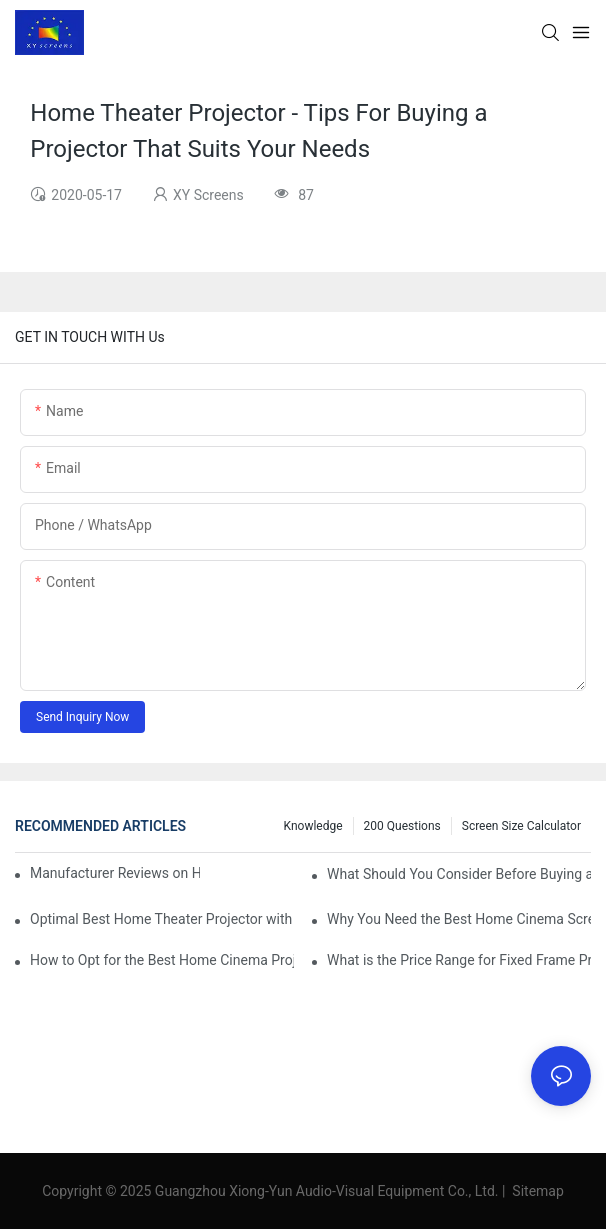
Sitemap (536, 1191)
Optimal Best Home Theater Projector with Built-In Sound (162, 919)
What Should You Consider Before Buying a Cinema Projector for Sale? (459, 874)
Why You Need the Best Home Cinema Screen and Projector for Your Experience (459, 919)
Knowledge (313, 826)
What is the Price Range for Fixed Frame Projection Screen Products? (459, 960)
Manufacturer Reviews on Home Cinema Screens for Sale (115, 873)
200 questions (402, 826)
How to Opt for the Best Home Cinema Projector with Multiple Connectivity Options (162, 960)
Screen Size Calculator (521, 826)
